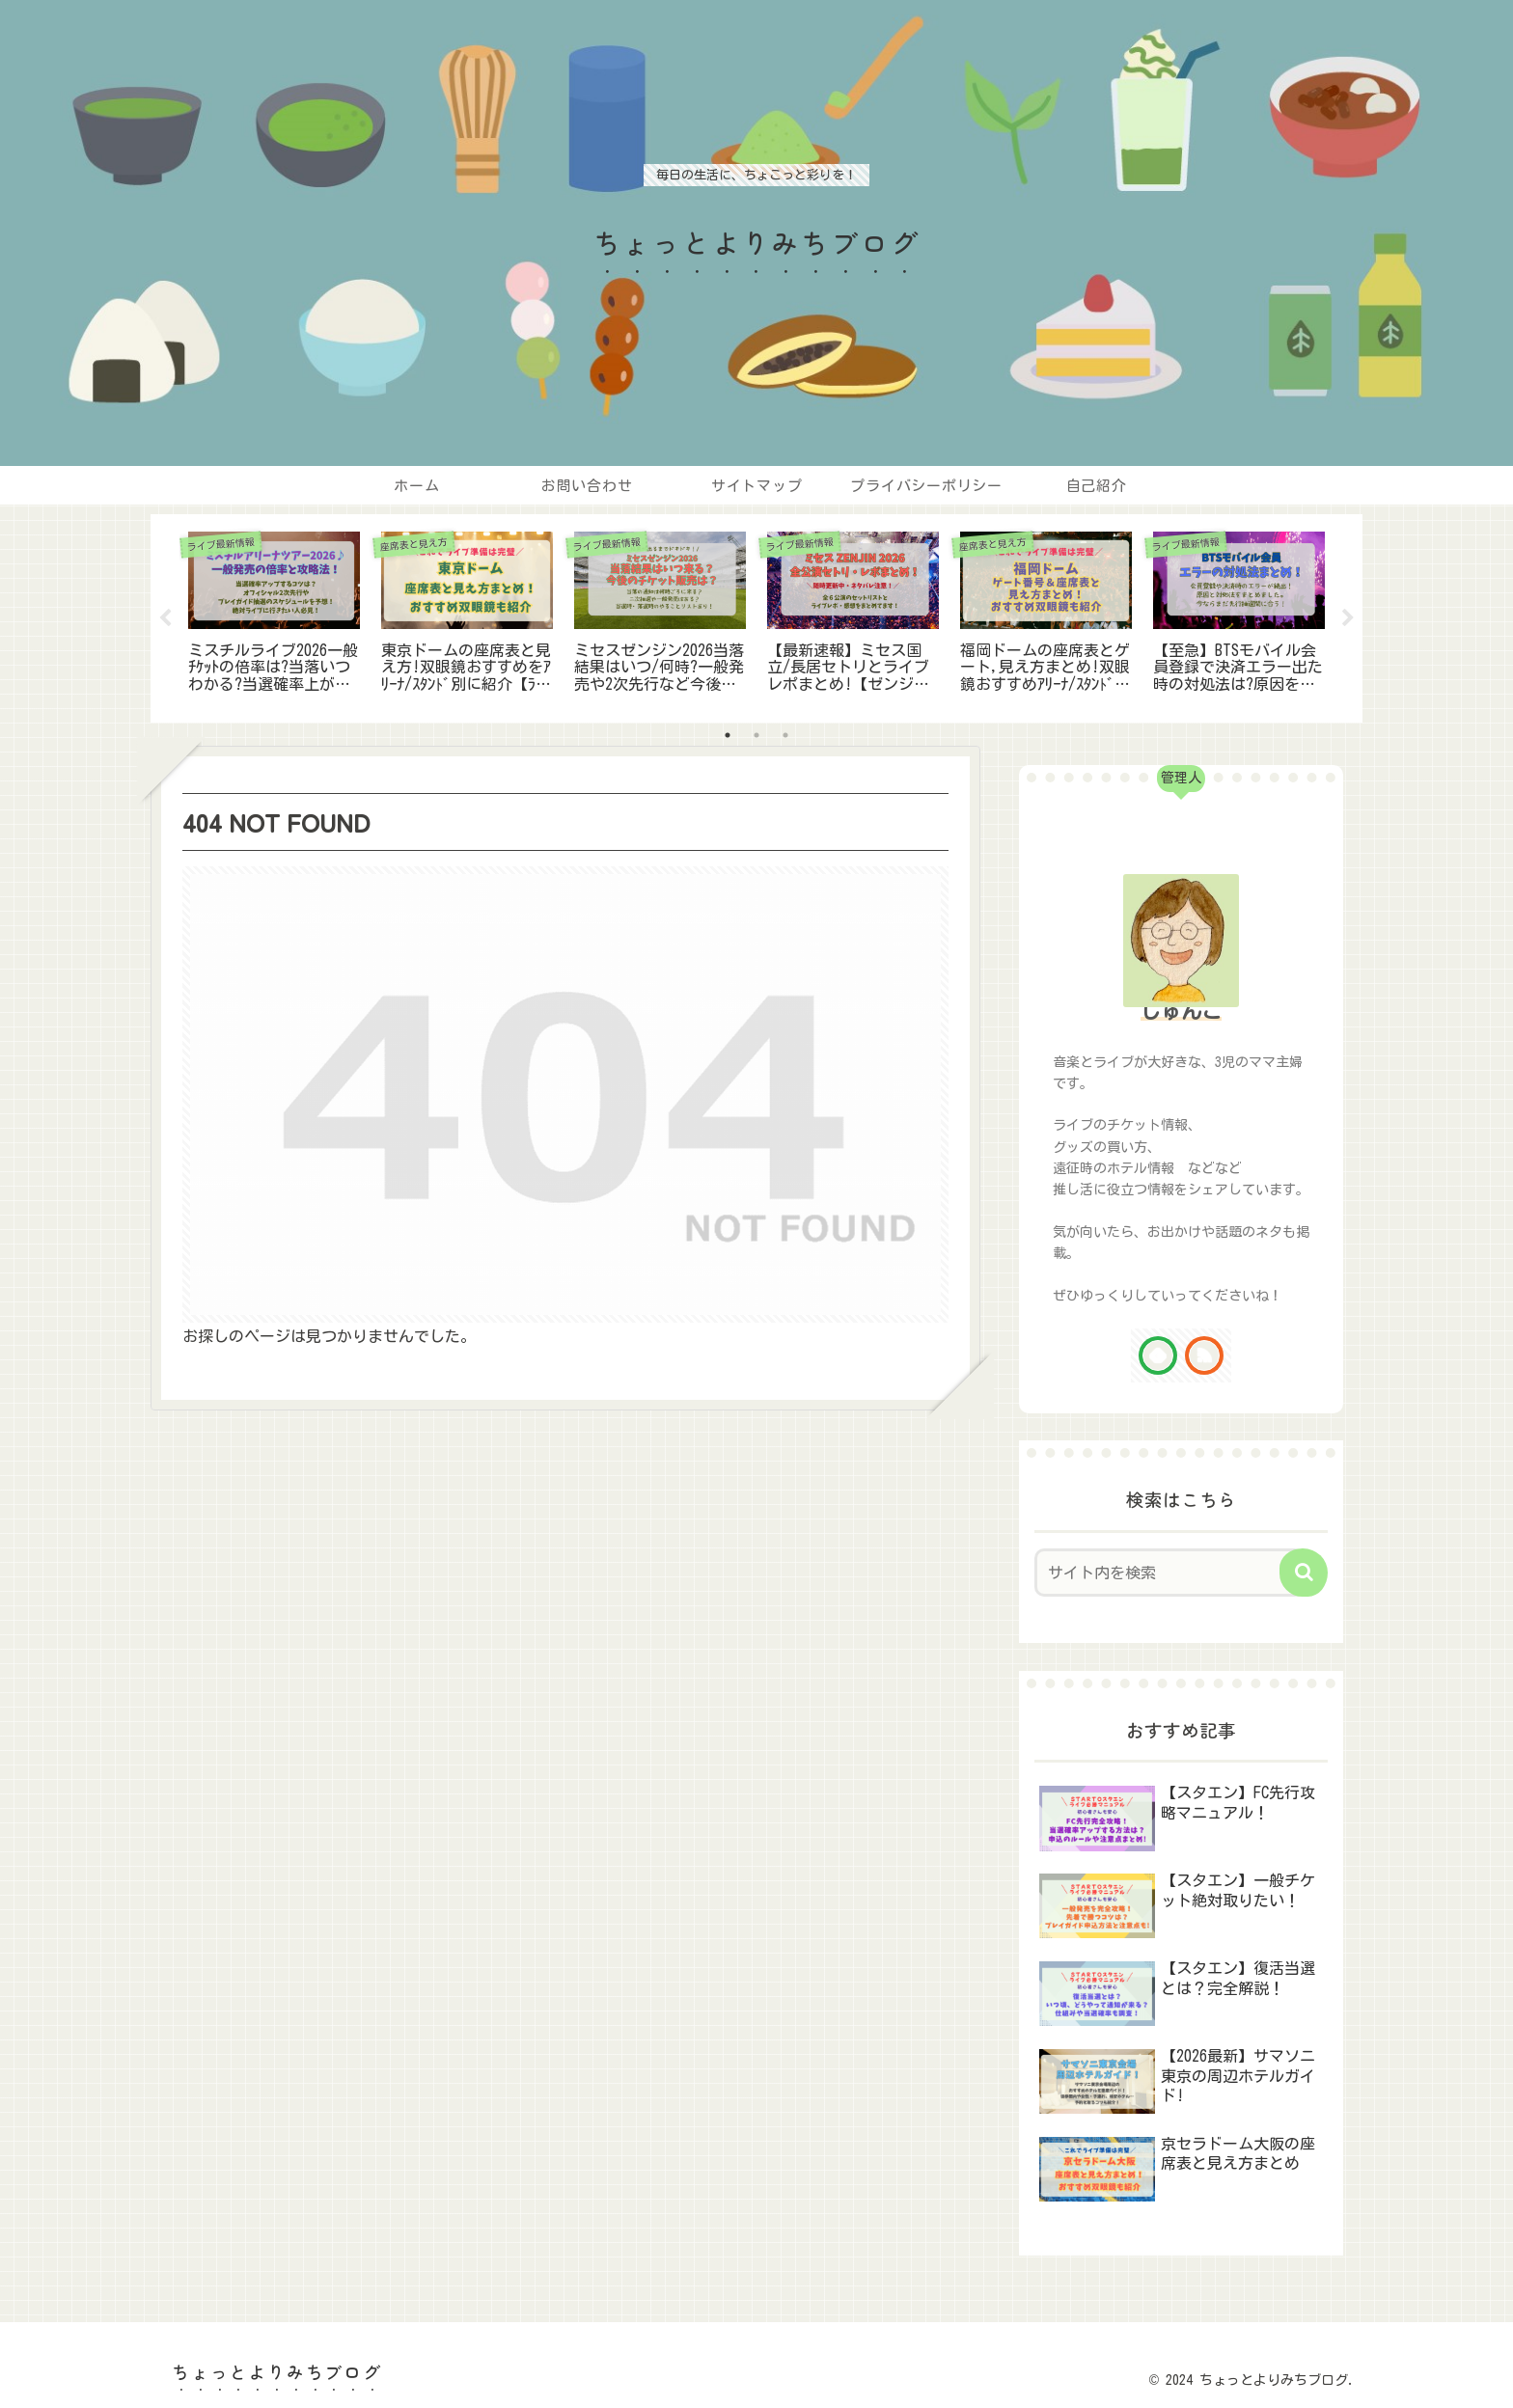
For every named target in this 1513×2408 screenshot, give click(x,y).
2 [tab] (756, 735)
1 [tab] (727, 735)
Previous (165, 618)
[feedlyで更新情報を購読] (1158, 1355)
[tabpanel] (274, 614)
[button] (1303, 1572)
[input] (1169, 1572)
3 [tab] (785, 735)
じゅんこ (1181, 1011)
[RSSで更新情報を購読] (1204, 1355)
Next (1348, 618)
